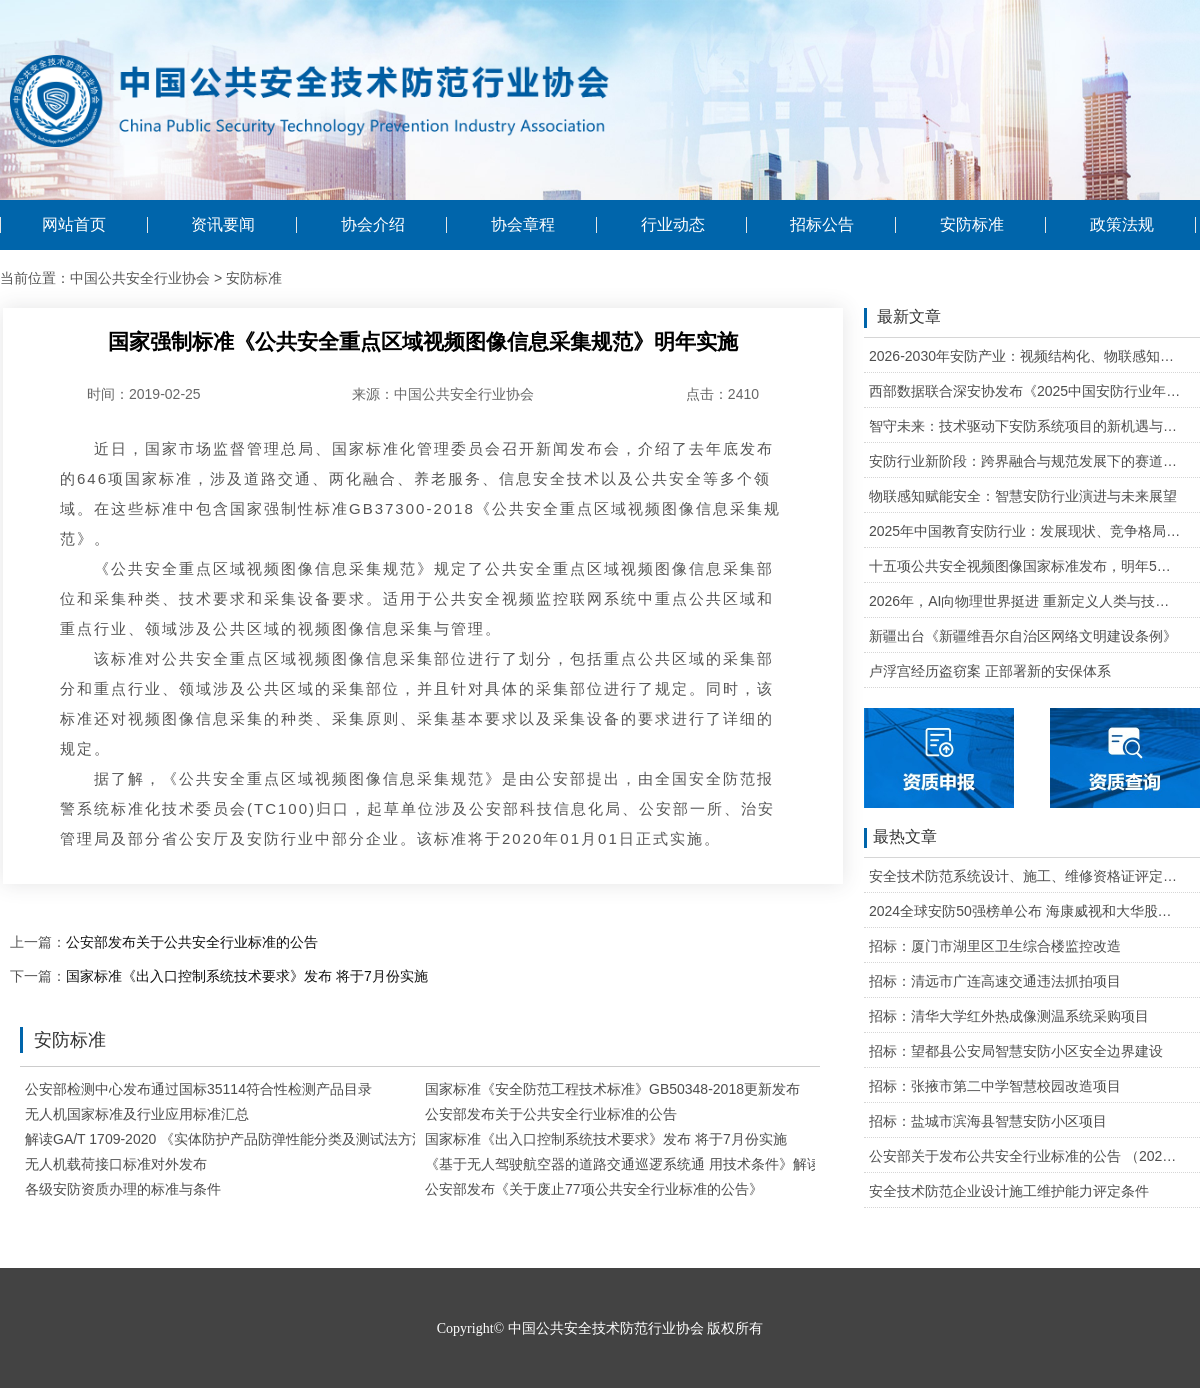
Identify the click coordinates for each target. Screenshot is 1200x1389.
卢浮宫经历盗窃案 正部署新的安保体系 (990, 671)
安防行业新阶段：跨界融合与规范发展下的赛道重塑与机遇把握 (1025, 461)
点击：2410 (722, 394)
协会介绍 (373, 225)
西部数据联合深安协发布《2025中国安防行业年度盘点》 (1025, 391)
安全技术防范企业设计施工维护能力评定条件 (1009, 1191)
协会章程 (523, 225)
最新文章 (902, 318)
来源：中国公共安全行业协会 (443, 394)
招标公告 (822, 225)
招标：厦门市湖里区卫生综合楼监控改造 (995, 946)
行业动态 (673, 225)
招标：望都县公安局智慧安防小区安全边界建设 (1016, 1051)
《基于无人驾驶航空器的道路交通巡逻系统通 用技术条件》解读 (623, 1164)
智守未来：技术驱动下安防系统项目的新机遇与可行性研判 (1025, 426)
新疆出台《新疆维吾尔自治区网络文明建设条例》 (1023, 636)
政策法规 (1122, 225)
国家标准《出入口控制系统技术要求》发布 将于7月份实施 (247, 976)
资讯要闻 (223, 225)
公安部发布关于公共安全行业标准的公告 (192, 942)
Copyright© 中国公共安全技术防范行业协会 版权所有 (600, 1328)
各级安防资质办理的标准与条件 (123, 1189)
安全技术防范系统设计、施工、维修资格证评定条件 (1025, 876)
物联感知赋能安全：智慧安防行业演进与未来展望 (1023, 496)
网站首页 (74, 225)
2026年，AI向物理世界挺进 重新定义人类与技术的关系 (1025, 601)
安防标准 (972, 225)
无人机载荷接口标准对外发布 (116, 1164)
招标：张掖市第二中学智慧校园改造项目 (995, 1086)
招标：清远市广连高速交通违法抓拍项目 (995, 981)
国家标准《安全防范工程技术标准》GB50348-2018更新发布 (612, 1089)
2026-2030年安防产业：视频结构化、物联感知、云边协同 (1025, 356)
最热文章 (900, 838)
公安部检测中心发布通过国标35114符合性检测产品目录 (198, 1089)
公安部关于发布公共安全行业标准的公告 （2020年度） (1025, 1156)
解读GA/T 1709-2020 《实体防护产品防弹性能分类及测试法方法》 (232, 1139)
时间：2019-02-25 (144, 394)
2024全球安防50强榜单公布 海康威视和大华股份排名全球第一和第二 (1025, 911)
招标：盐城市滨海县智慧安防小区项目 (988, 1121)
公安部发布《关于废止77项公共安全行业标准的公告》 (594, 1189)
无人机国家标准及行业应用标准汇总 (137, 1114)
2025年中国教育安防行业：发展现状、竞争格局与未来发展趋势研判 (1025, 531)
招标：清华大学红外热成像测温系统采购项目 (1009, 1016)
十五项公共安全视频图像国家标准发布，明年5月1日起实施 (1025, 566)
